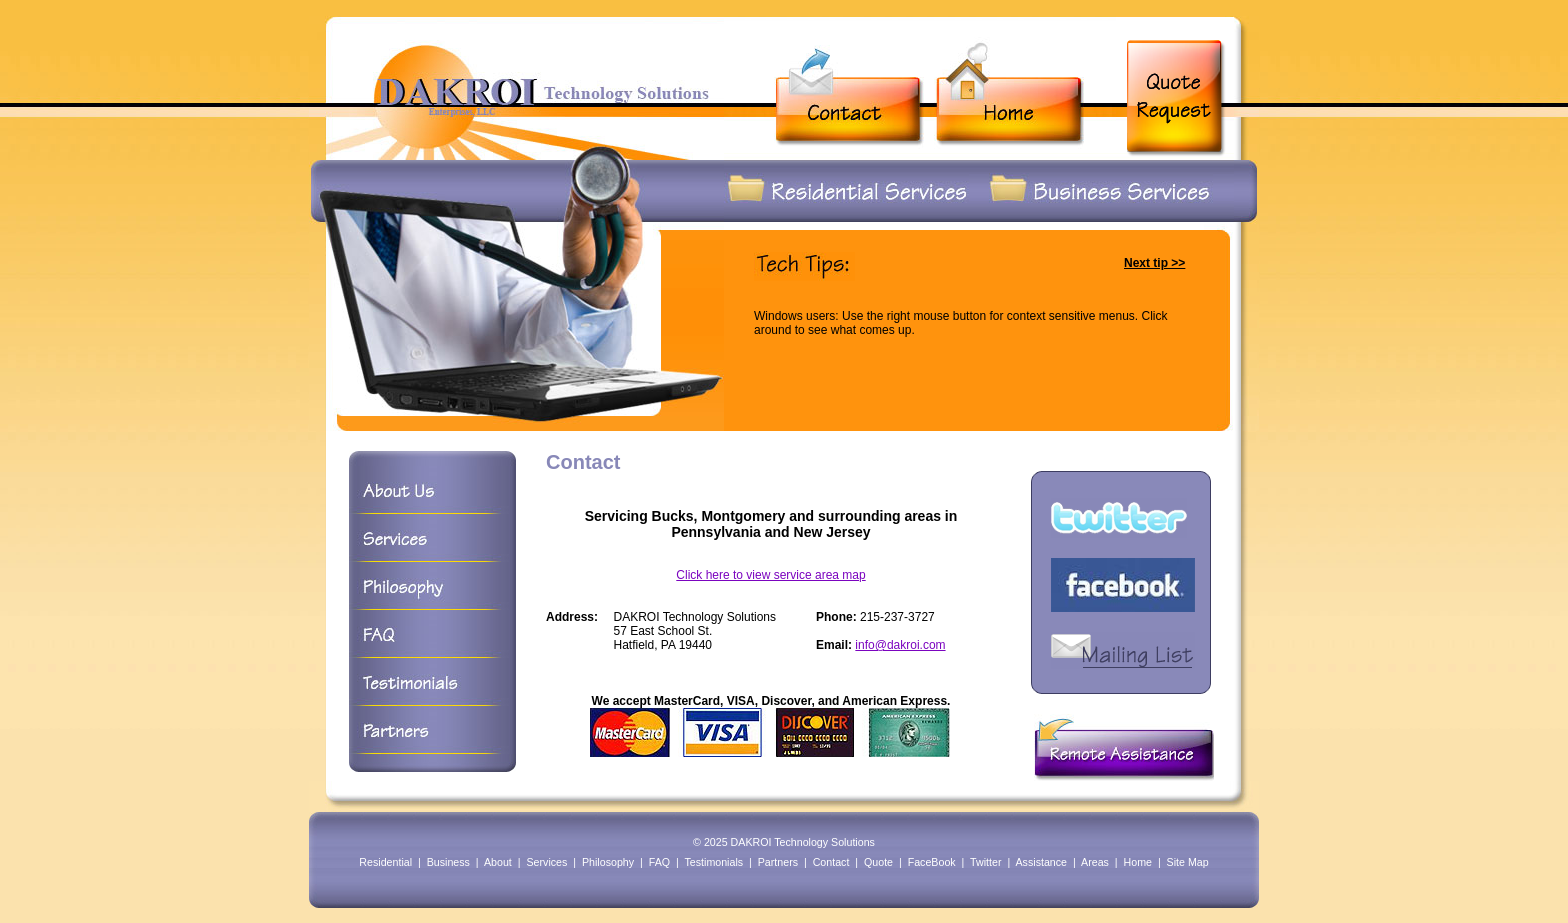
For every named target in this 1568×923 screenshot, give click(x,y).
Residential (385, 862)
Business (448, 862)
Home (1138, 862)
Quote (878, 862)
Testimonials (713, 862)
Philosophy (608, 862)
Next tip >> (1154, 263)
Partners (778, 862)
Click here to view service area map (770, 575)
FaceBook (932, 862)
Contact (831, 862)
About (498, 862)
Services (546, 862)
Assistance (1042, 862)
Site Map (1188, 862)
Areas (1095, 862)
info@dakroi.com (900, 645)
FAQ (659, 862)
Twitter (985, 862)
